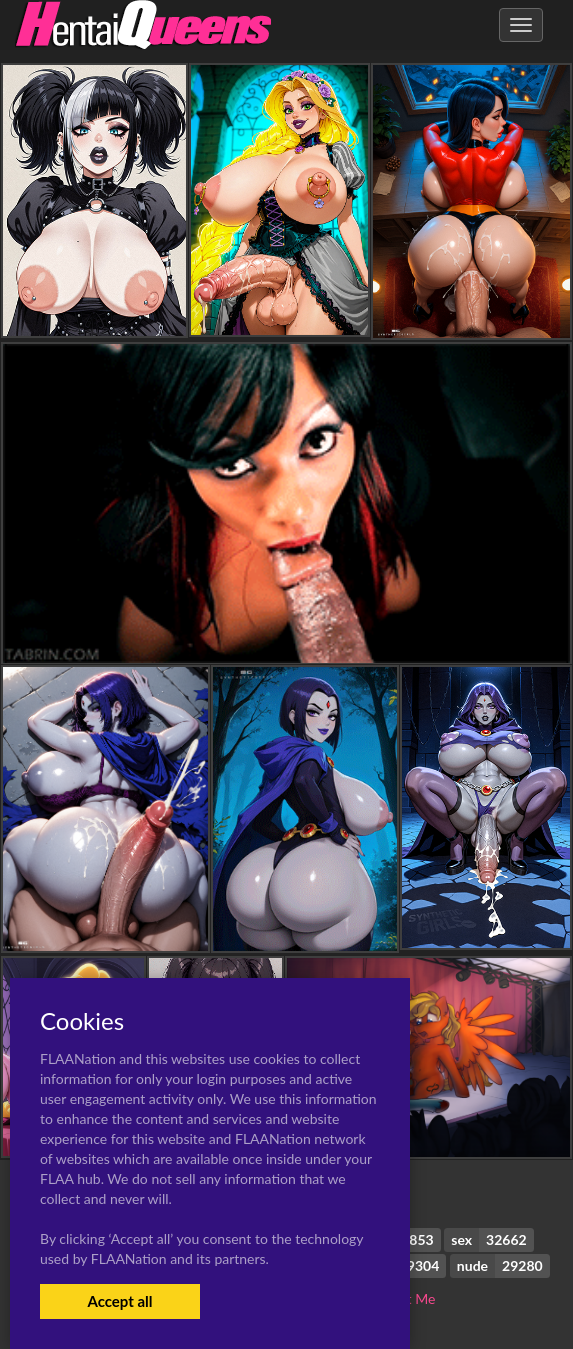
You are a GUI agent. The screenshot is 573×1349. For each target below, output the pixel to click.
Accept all (119, 1301)
